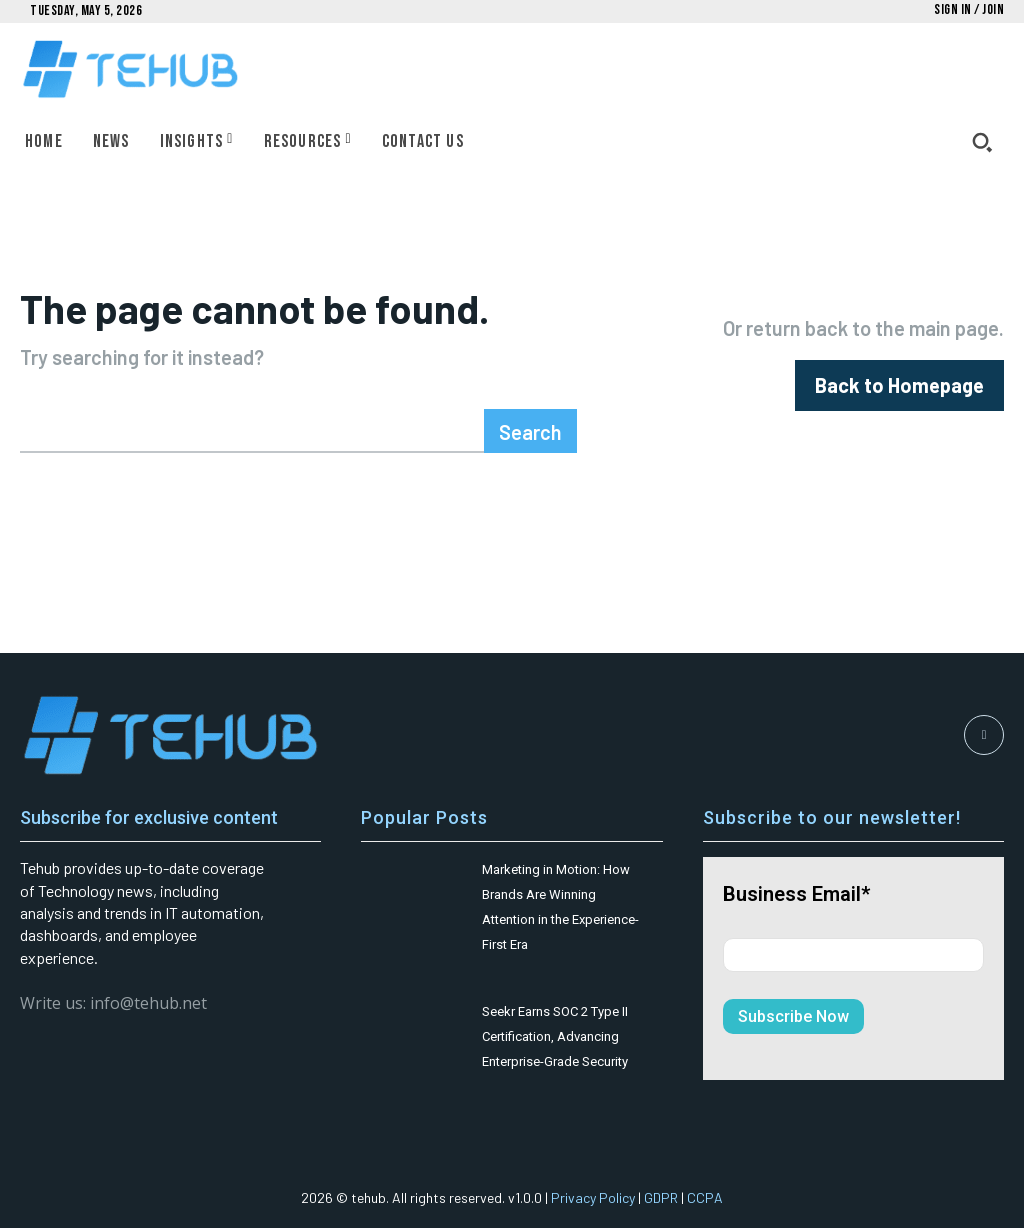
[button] (982, 142)
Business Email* (796, 894)
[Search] (530, 431)
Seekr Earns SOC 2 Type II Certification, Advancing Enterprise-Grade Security (555, 1036)
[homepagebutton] (899, 385)
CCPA (705, 1197)
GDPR (661, 1197)
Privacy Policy (593, 1197)
